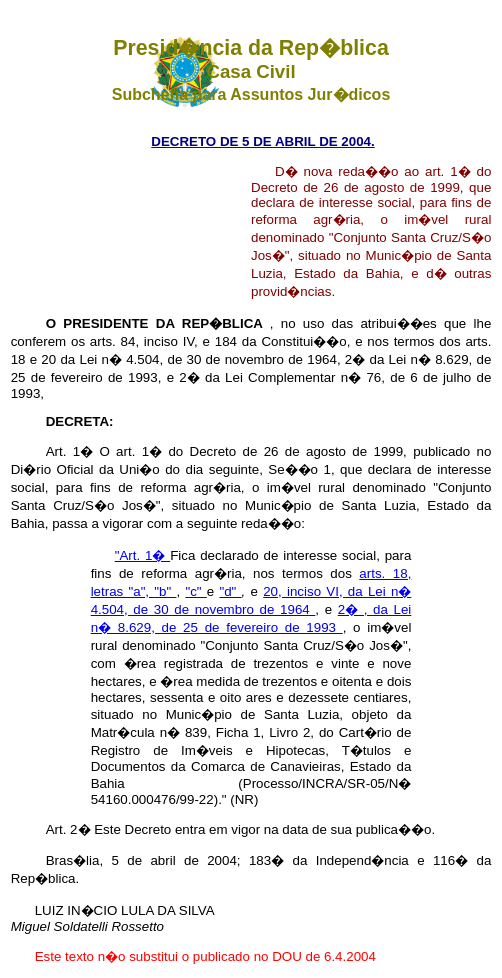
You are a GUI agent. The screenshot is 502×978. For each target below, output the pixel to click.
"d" (230, 591)
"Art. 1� (143, 555)
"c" (195, 591)
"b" (165, 591)
